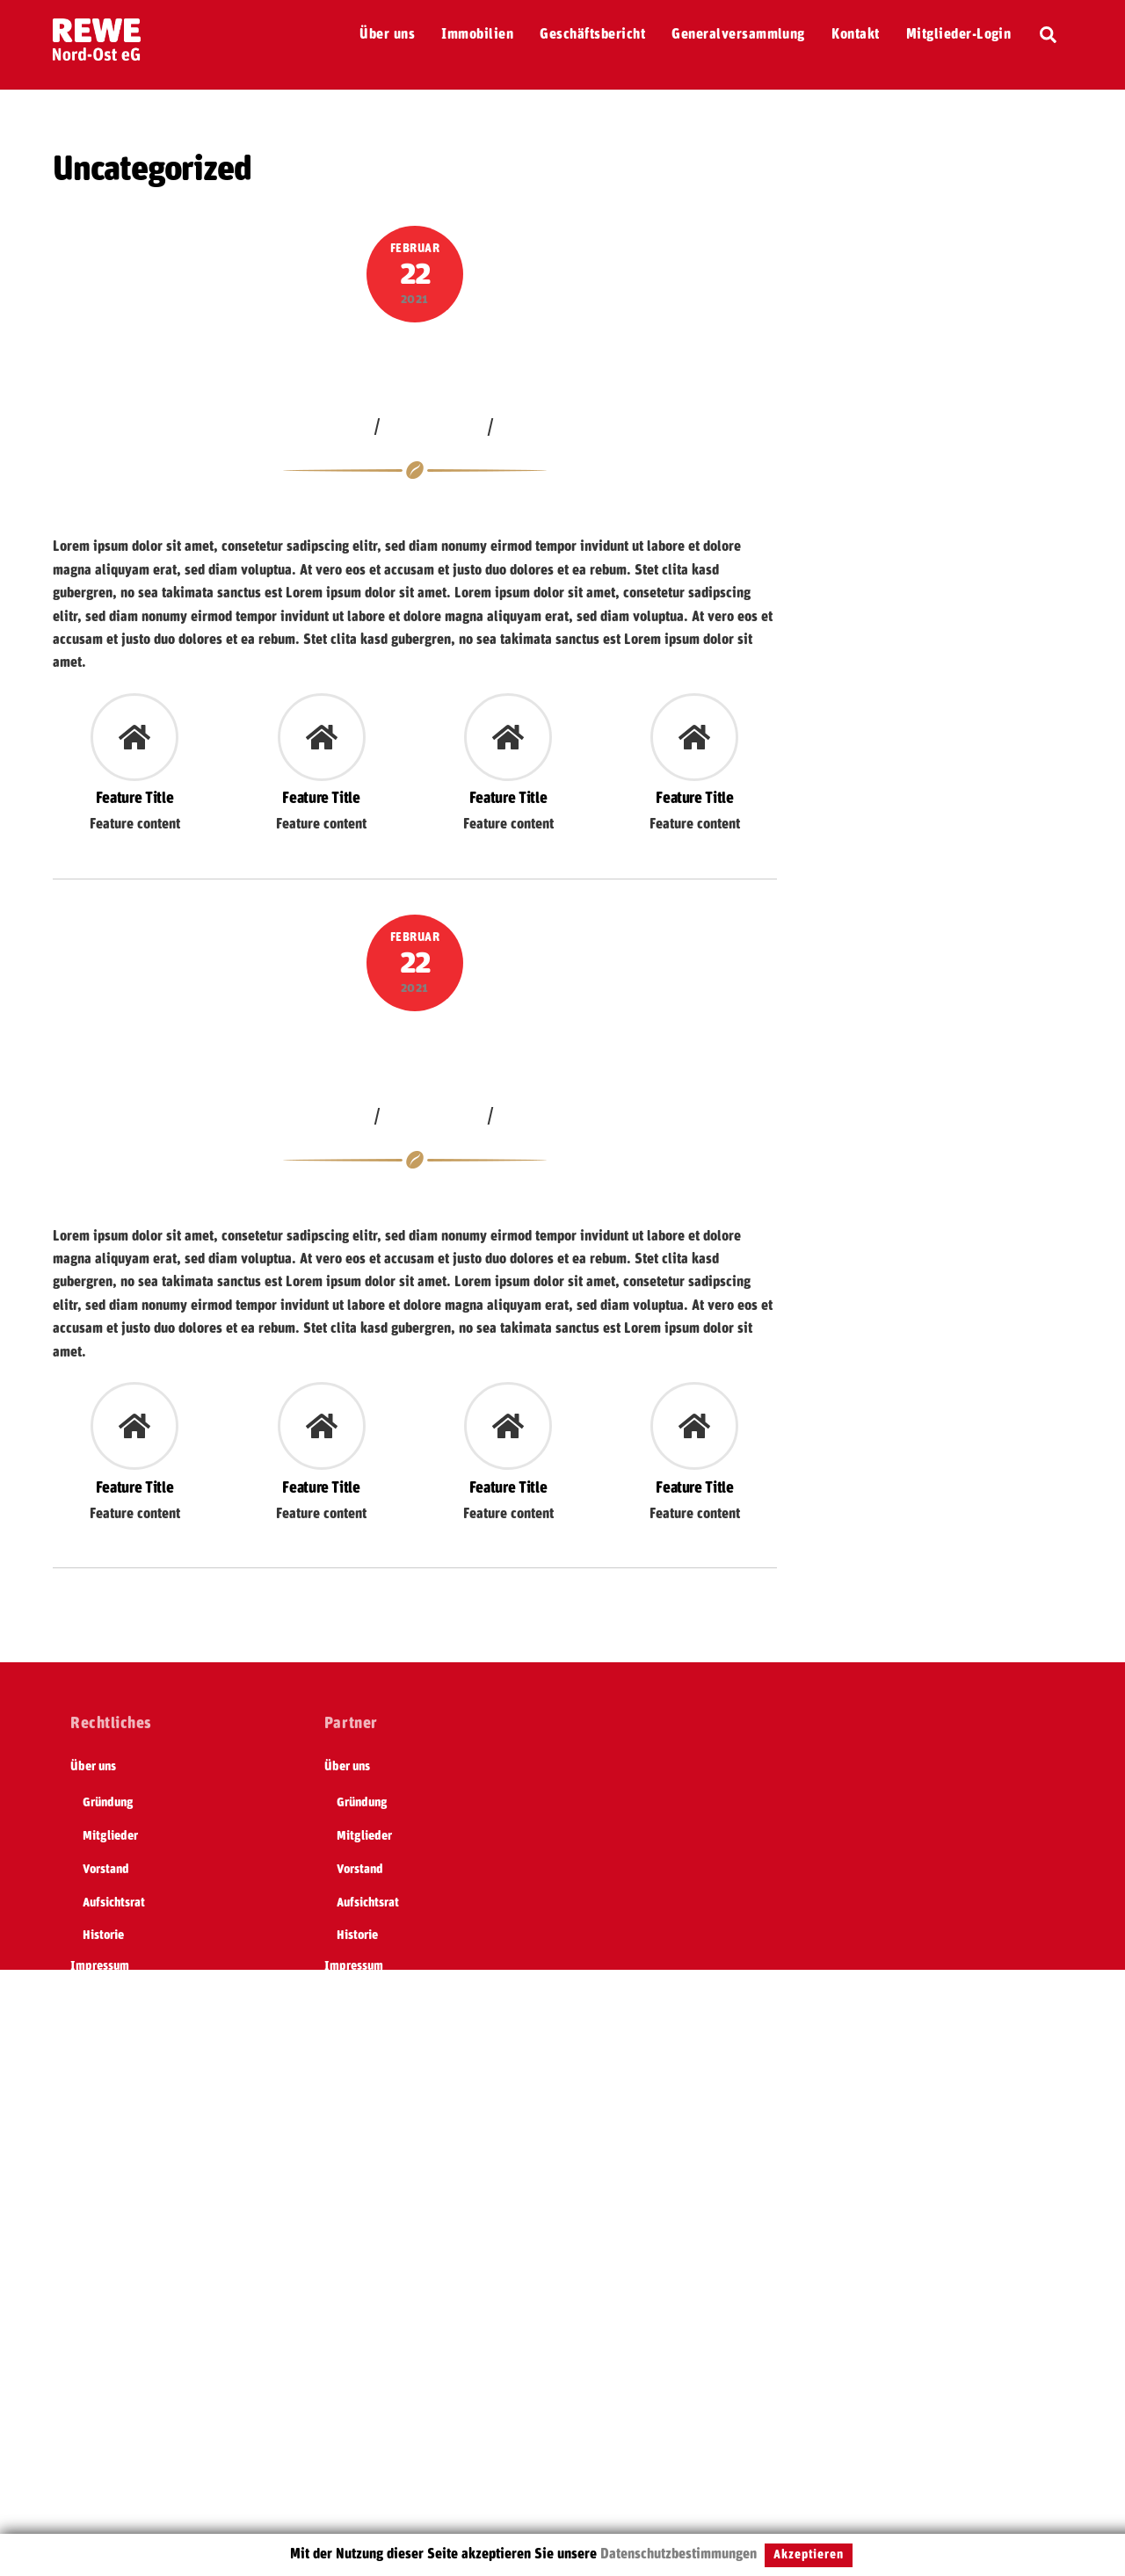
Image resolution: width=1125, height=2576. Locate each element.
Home (85, 2000)
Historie (103, 1935)
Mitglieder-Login (959, 34)
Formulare (96, 2299)
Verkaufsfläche (414, 362)
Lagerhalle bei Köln (415, 1051)
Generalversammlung (738, 34)
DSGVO (89, 2332)
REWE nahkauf (106, 2266)
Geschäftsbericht (592, 34)
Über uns (387, 34)
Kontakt (855, 34)
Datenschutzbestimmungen (678, 2554)
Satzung (91, 2233)
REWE (84, 2133)
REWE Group (102, 2033)
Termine (91, 2166)
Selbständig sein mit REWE (139, 2200)
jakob (350, 426)
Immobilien (477, 34)
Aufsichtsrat (114, 1903)
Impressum (99, 1966)
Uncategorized (434, 426)
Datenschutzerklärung (127, 2066)
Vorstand (106, 1869)
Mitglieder (110, 1836)
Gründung (108, 1803)
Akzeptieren (808, 2555)
